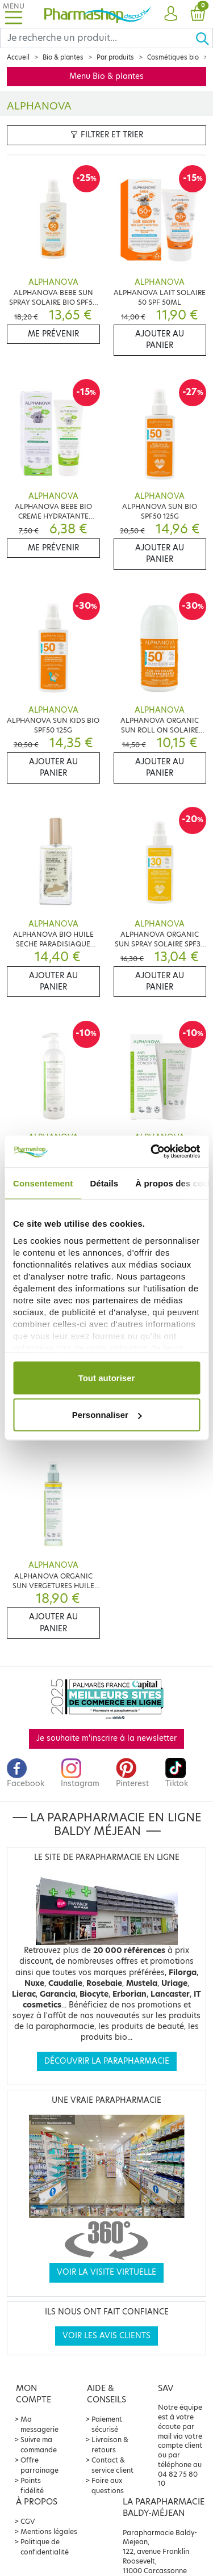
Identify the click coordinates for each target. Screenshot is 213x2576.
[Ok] (204, 38)
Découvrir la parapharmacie (106, 2061)
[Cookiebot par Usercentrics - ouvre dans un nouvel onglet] (151, 1151)
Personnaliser (107, 1415)
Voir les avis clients (106, 2335)
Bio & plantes (63, 57)
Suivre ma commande (38, 2445)
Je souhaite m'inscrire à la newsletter (106, 1738)
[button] (171, 14)
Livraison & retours (109, 2445)
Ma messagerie (39, 2424)
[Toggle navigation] (13, 14)
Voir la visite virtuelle (106, 2272)
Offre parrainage (39, 2465)
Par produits (115, 57)
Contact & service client (112, 2465)
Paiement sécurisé (106, 2424)
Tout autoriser (106, 1377)
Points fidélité (32, 2485)
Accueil (18, 57)
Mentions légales (48, 2531)
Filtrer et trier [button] (106, 134)
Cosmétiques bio (173, 57)
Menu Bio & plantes (106, 76)
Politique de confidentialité (44, 2547)
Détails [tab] (104, 1183)
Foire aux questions (107, 2485)
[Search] (97, 38)
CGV (27, 2521)
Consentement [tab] (43, 1183)
